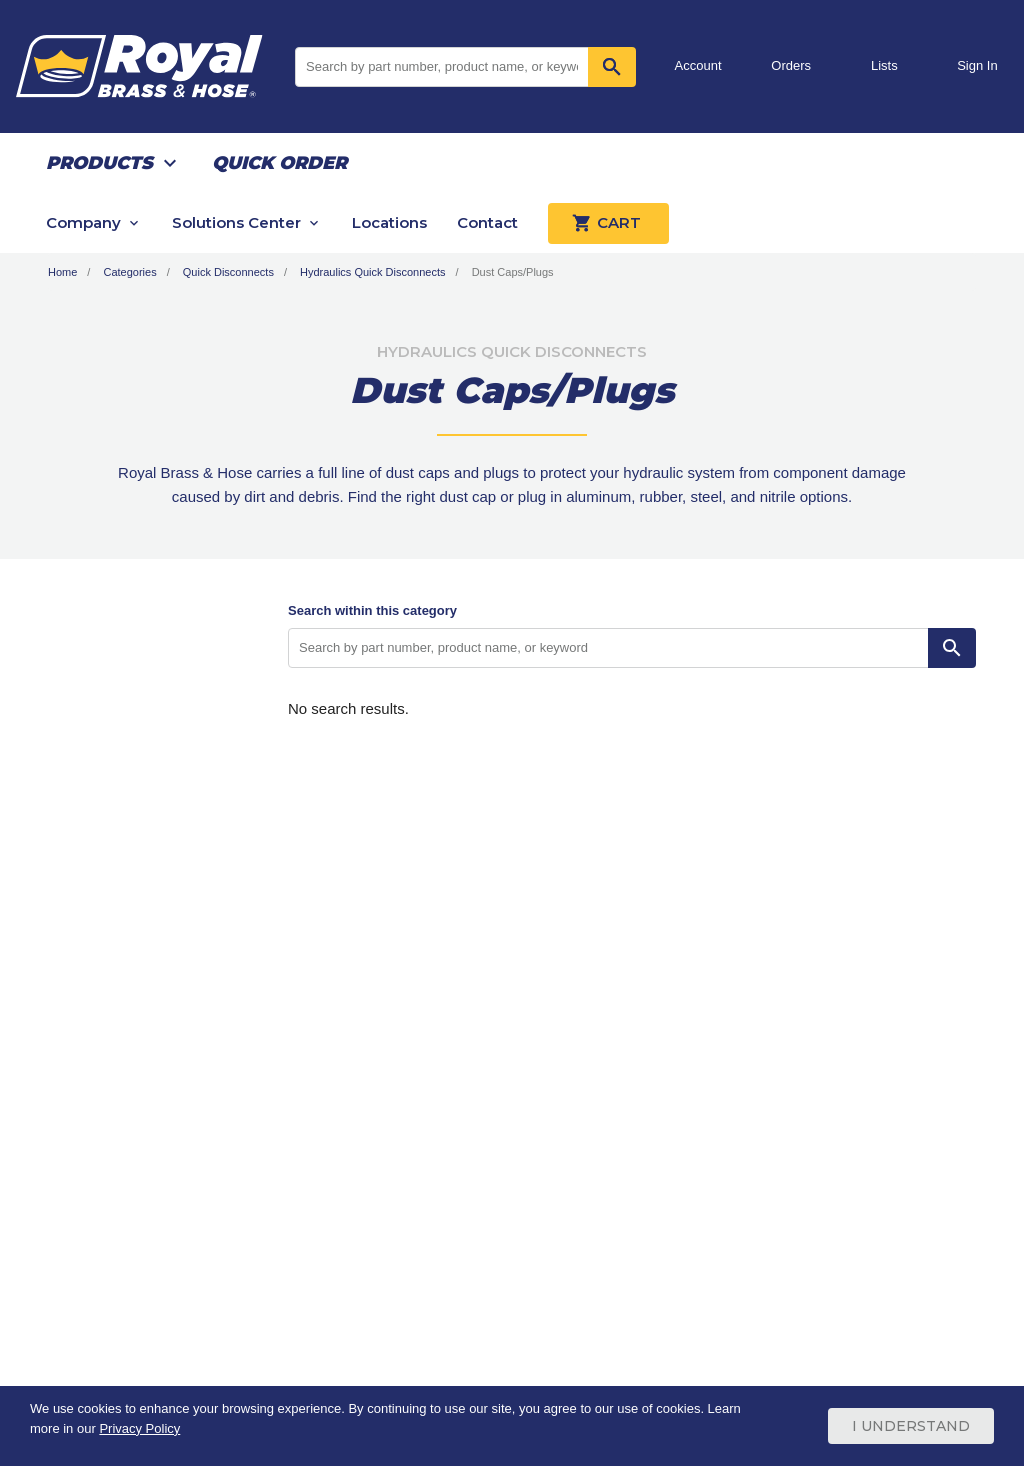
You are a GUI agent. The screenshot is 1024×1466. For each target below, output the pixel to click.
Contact (487, 222)
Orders (791, 65)
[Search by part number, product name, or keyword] (608, 648)
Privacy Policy (139, 1428)
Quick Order (279, 163)
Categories (129, 272)
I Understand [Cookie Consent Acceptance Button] (911, 1426)
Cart (608, 223)
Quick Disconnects (228, 272)
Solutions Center (236, 222)
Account (698, 65)
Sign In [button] (977, 65)
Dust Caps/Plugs (513, 272)
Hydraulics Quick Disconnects (373, 272)
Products (99, 163)
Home (62, 272)
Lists (884, 65)
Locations (389, 222)
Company (83, 222)
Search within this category (372, 610)
